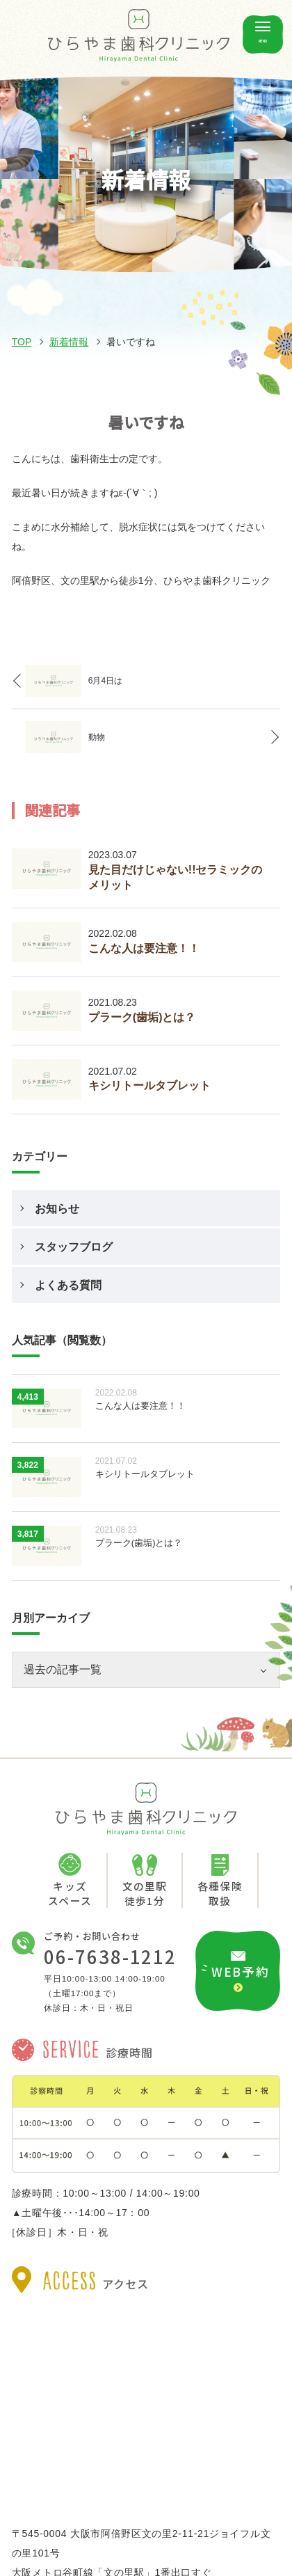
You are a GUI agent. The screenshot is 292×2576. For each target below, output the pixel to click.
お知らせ (57, 1209)
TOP (22, 341)
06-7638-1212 (110, 1956)
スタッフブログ (74, 1247)
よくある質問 (68, 1285)
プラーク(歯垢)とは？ (142, 1017)
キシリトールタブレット (149, 1085)
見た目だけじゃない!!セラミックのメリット (175, 877)
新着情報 (68, 341)
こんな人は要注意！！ (144, 948)
